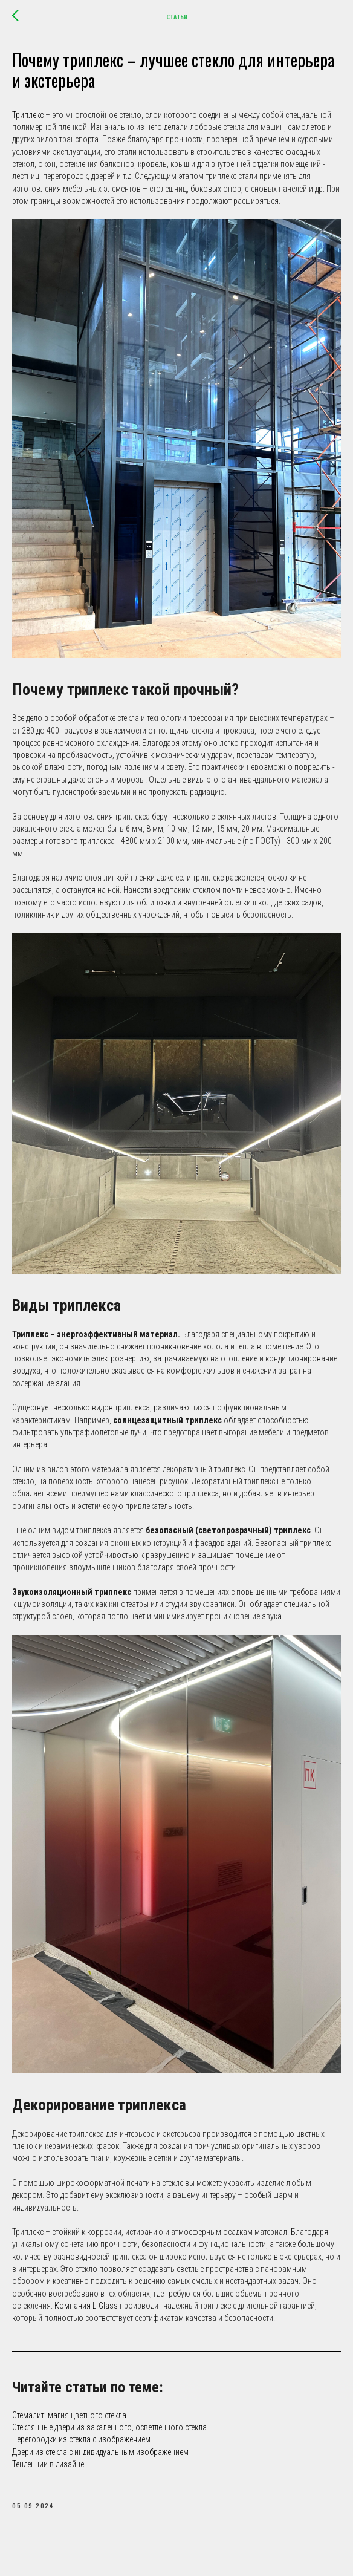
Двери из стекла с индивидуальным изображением (100, 2460)
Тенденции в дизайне (48, 2472)
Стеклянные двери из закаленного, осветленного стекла (109, 2435)
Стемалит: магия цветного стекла (69, 2423)
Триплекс (28, 123)
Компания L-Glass (86, 2313)
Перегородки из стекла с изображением (81, 2447)
